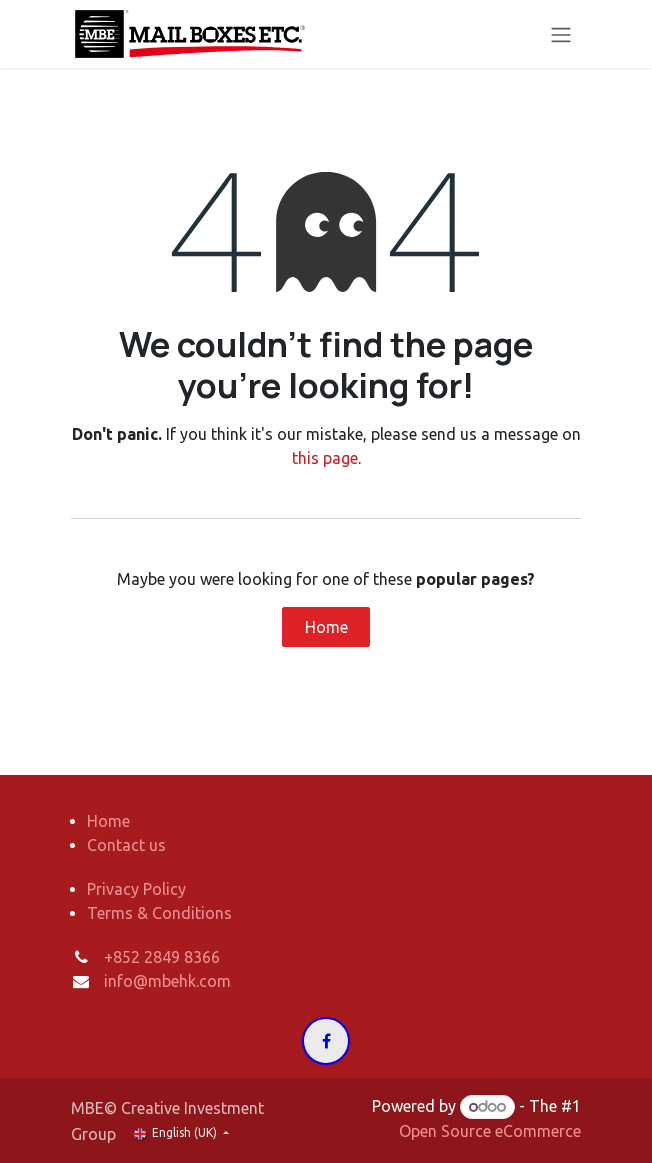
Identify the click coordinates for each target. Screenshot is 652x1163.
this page (325, 458)
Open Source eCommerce (490, 1131)
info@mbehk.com (167, 981)
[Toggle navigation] (561, 34)
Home (326, 627)
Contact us (126, 845)
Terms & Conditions (159, 913)
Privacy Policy (136, 889)
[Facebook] (326, 1041)
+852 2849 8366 (162, 957)
